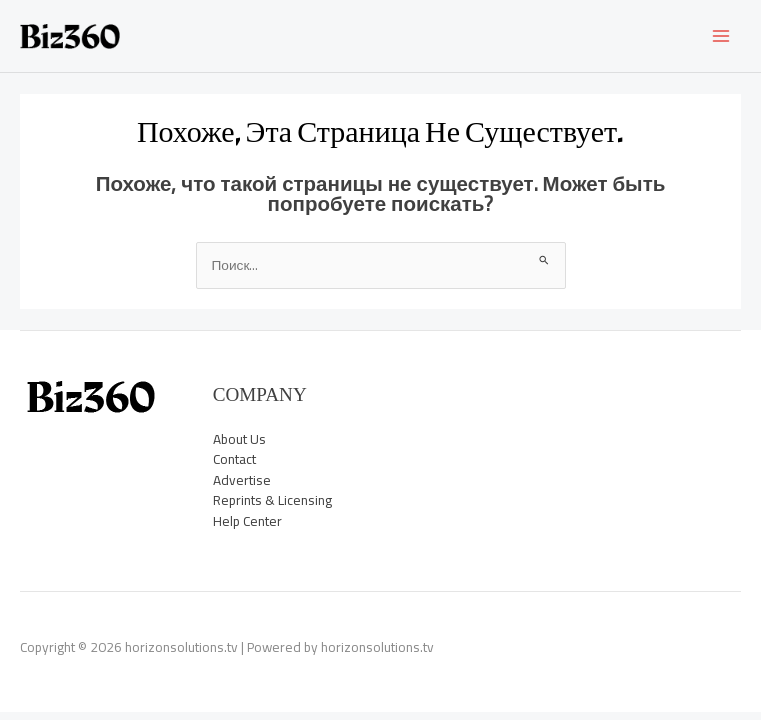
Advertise (242, 480)
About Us (239, 439)
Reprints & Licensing (272, 500)
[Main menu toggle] (721, 36)
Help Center (247, 521)
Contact (234, 459)
